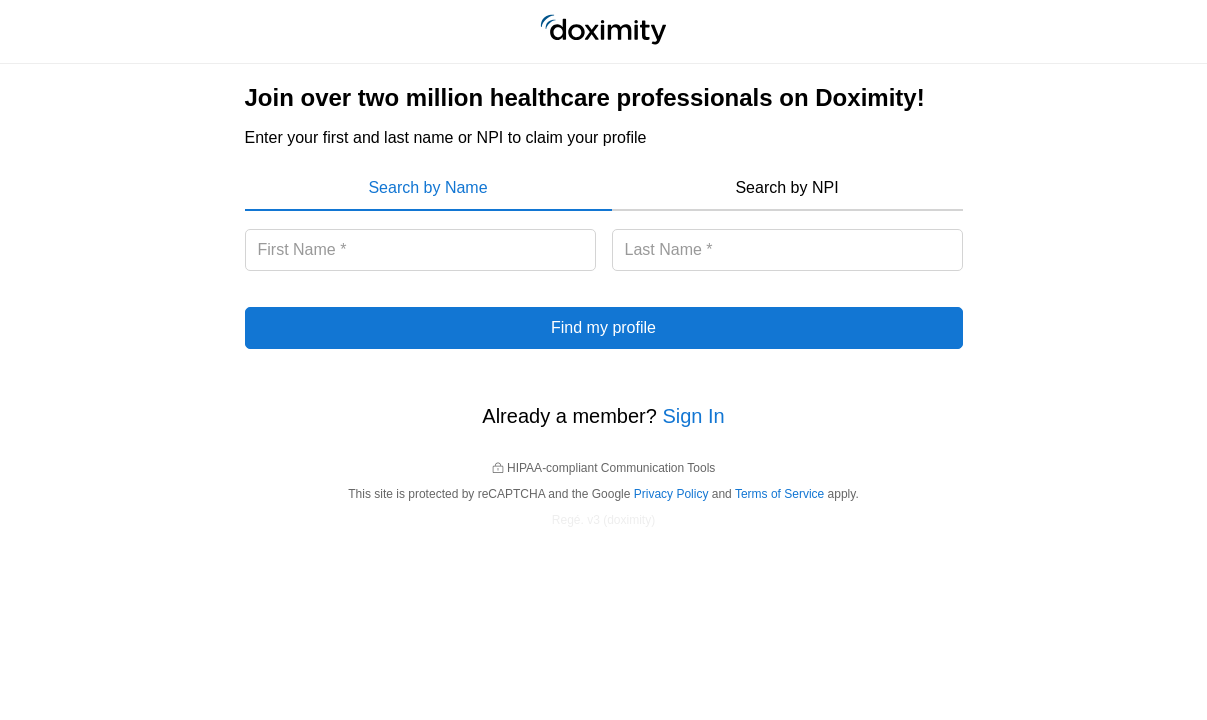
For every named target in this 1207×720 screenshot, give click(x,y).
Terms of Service (779, 494)
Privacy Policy (671, 494)
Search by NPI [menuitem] (786, 187)
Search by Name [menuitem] (427, 187)
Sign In (693, 416)
